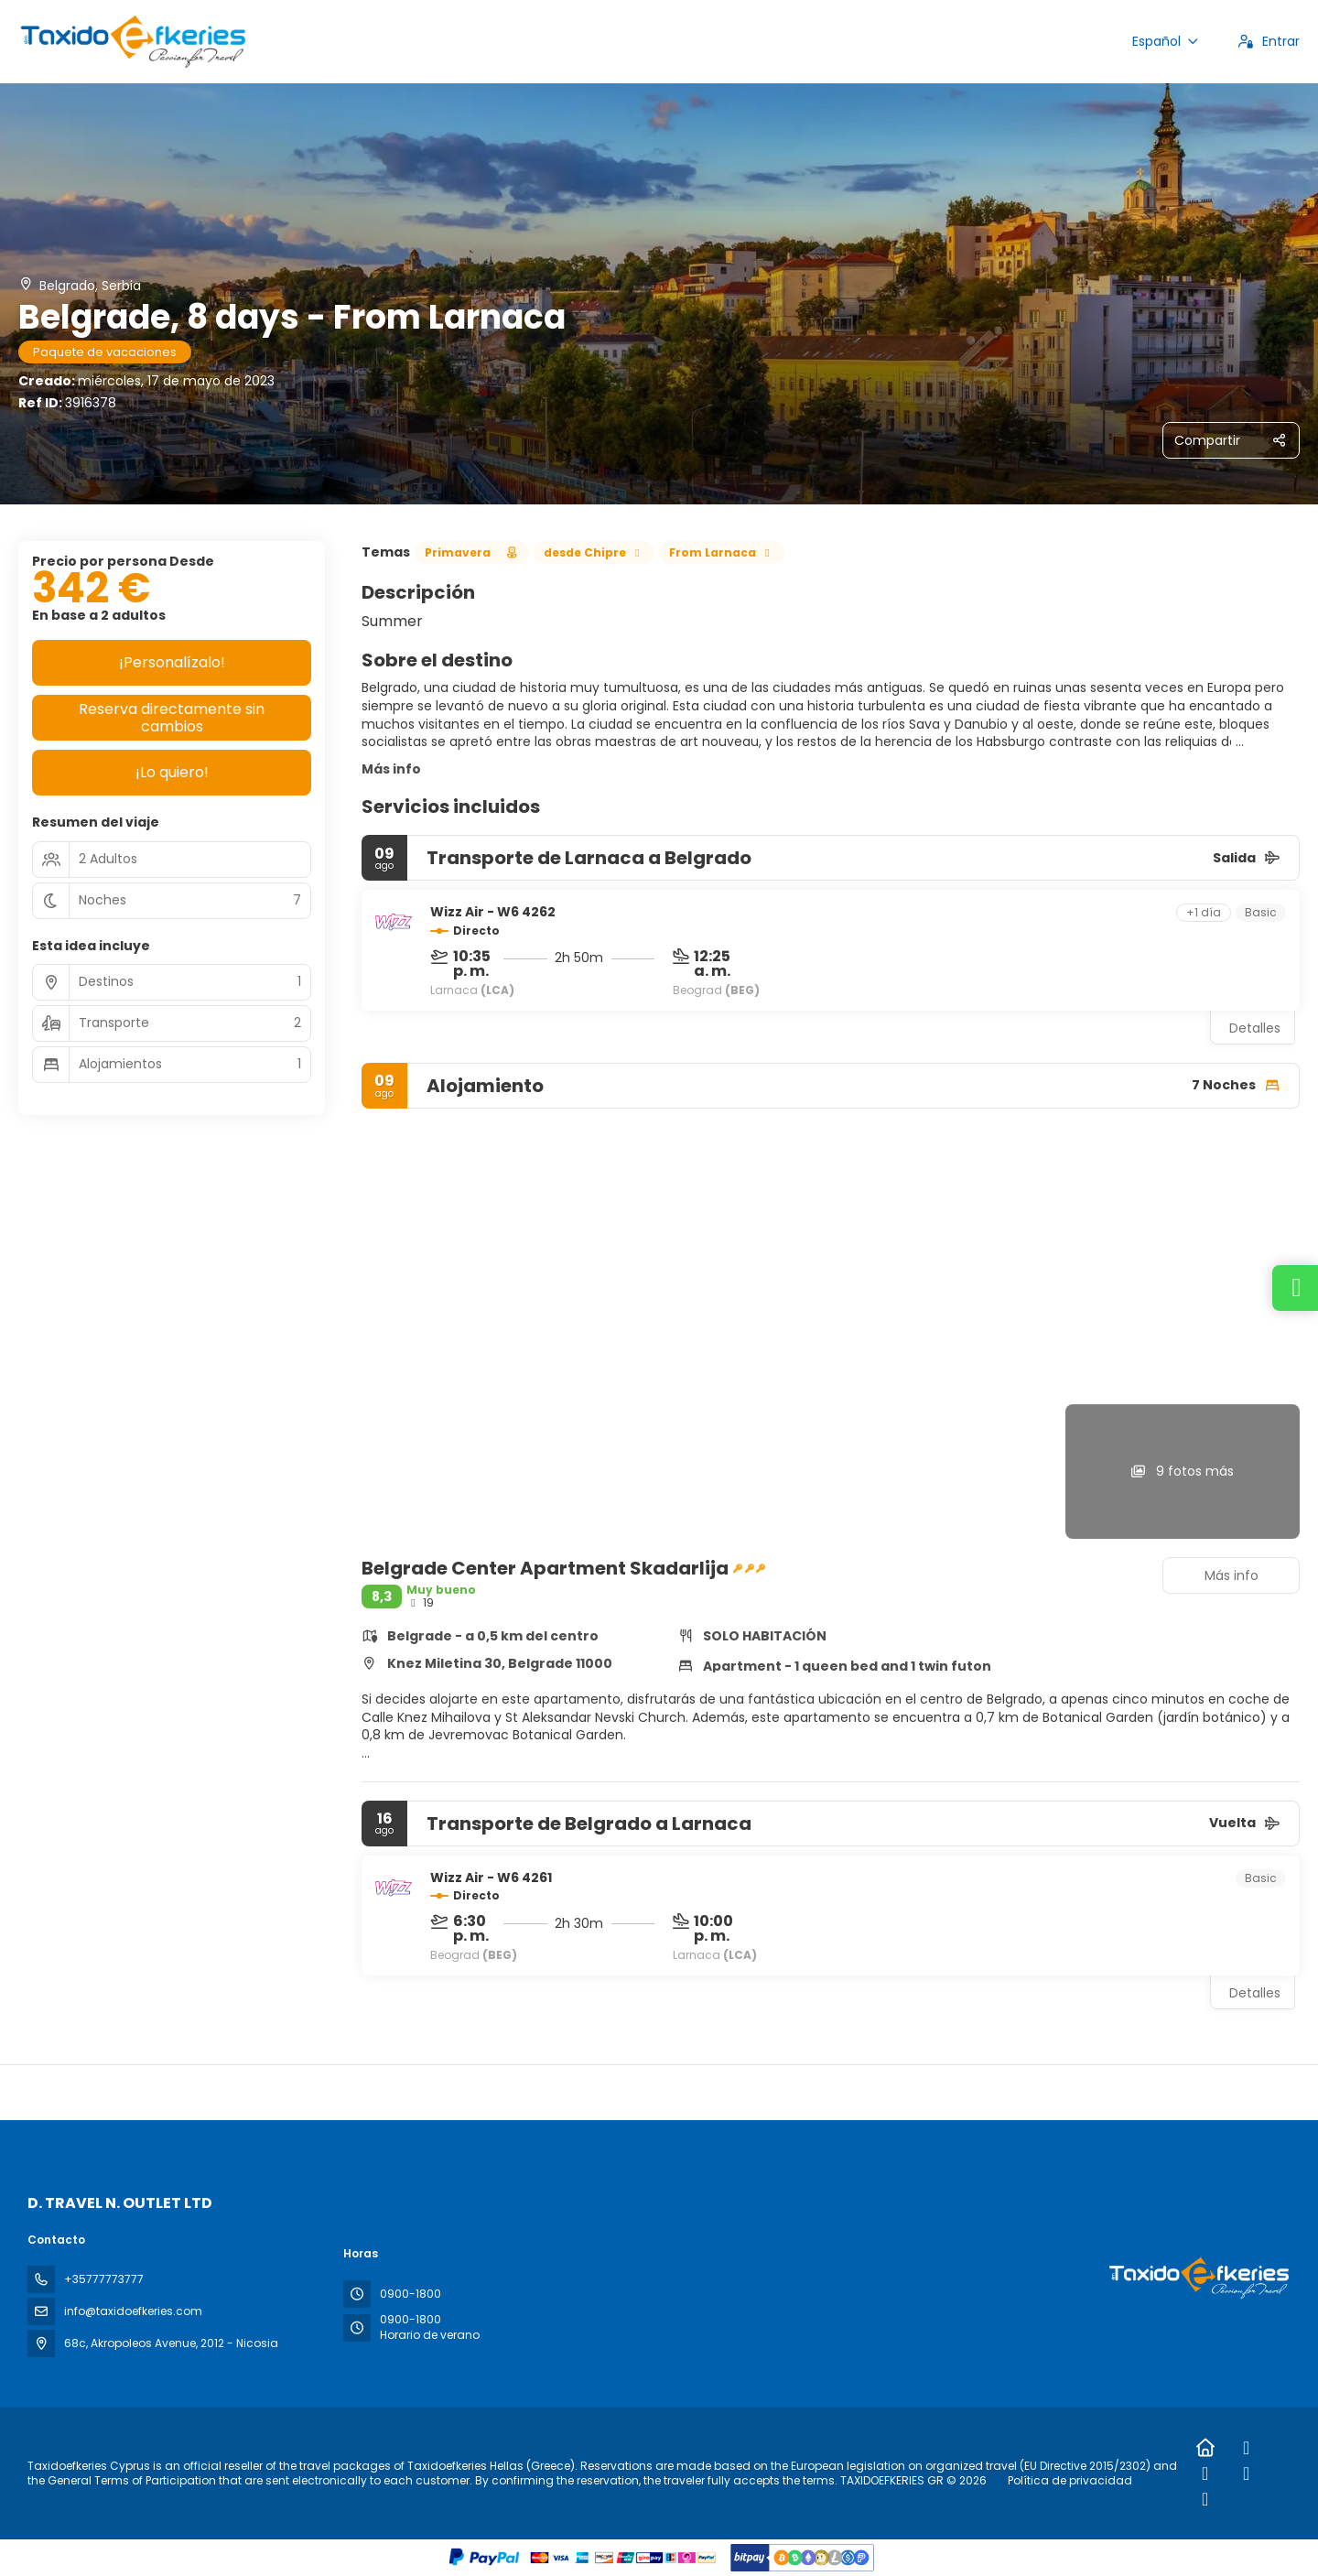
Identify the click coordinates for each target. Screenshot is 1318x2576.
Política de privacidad (1070, 2480)
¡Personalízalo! (172, 662)
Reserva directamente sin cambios (172, 717)
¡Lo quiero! (172, 772)
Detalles (1254, 1028)
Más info (391, 769)
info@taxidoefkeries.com (133, 2311)
